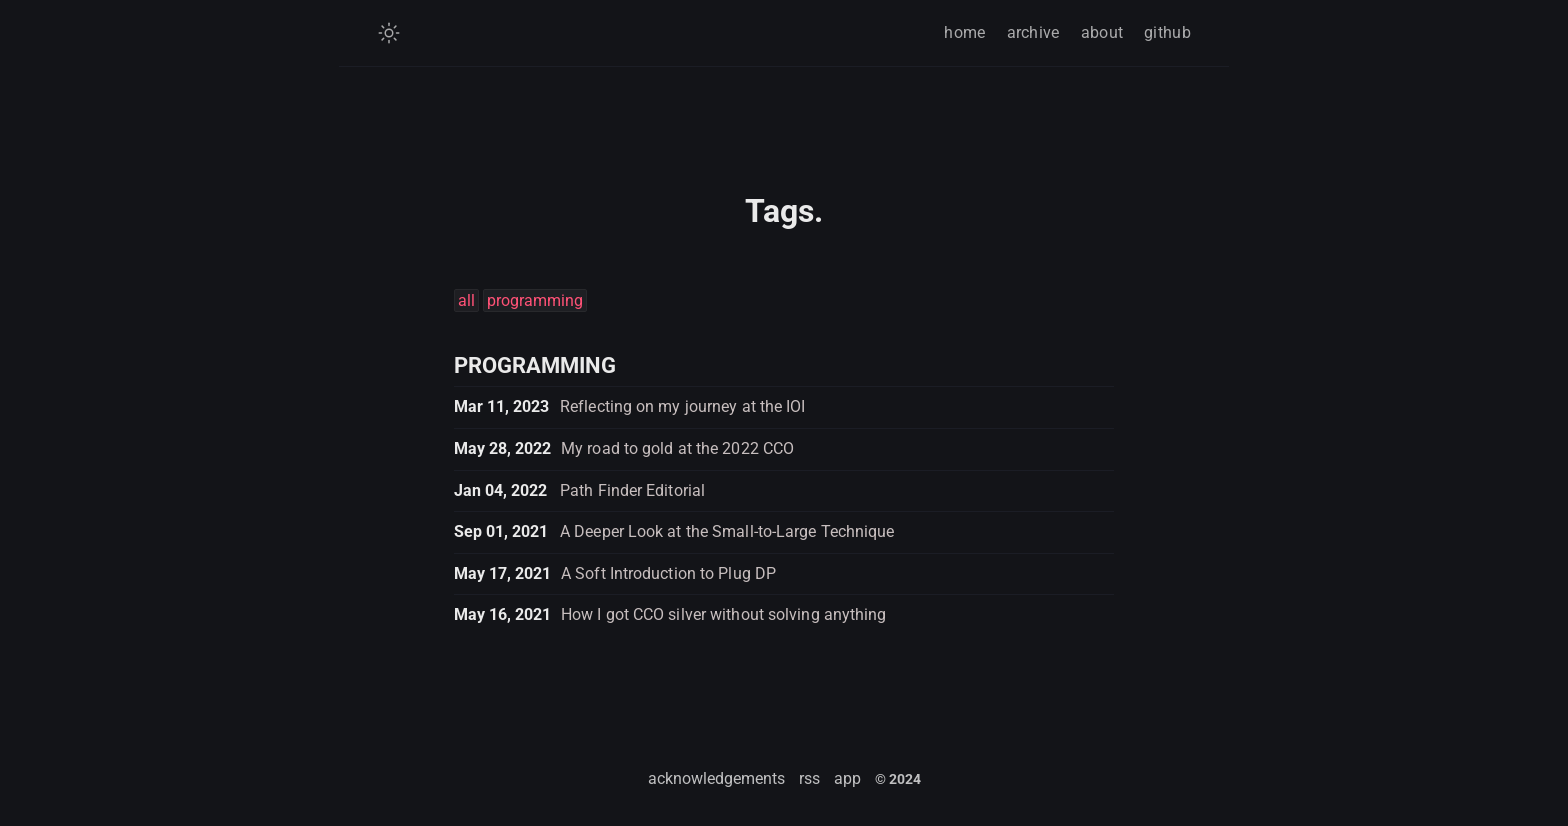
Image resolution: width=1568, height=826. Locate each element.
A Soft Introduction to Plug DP (668, 573)
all (466, 300)
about (1102, 32)
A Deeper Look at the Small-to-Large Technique (727, 531)
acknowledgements (716, 778)
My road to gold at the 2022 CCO (677, 448)
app (847, 778)
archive (1033, 32)
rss (809, 778)
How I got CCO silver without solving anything (724, 614)
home (964, 32)
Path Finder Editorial (632, 490)
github (1167, 32)
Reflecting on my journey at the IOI (683, 406)
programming (535, 300)
